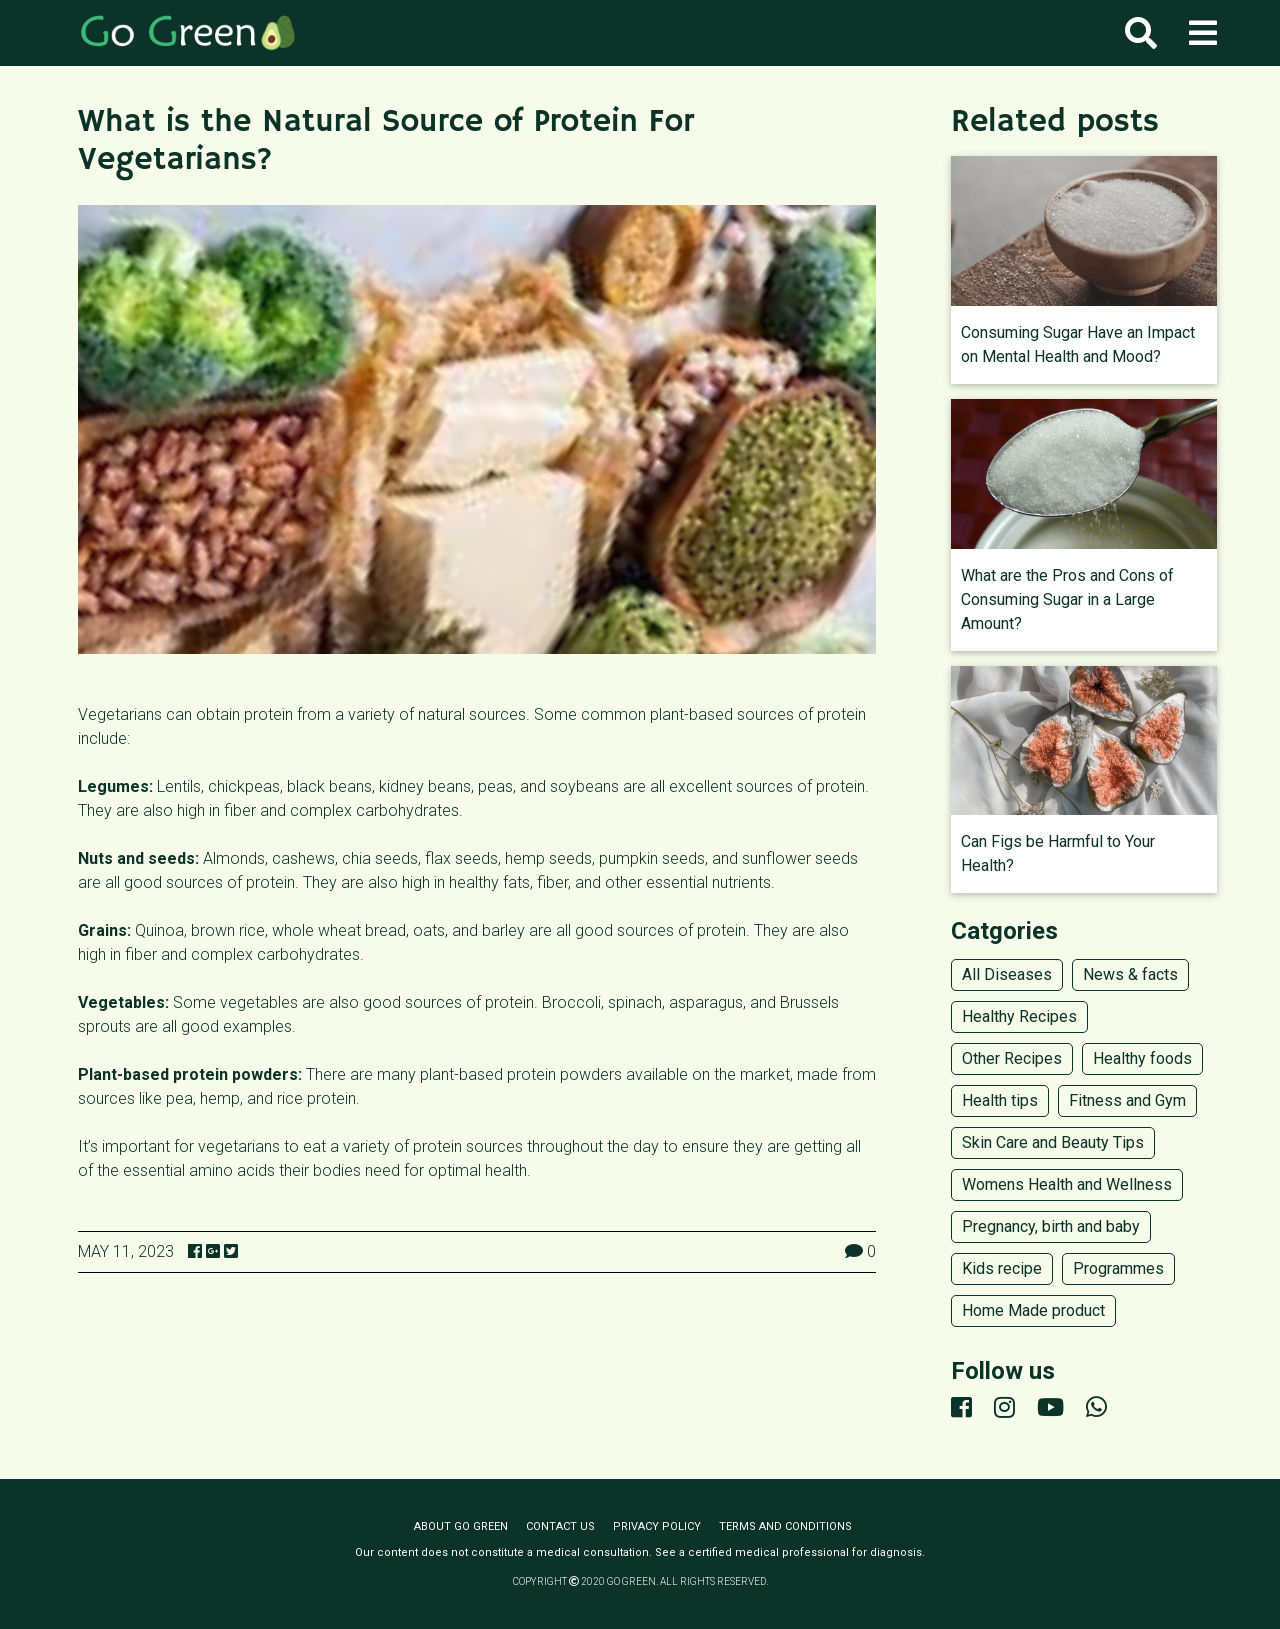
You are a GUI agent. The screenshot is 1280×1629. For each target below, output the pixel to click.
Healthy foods (1142, 1058)
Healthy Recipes (1019, 1016)
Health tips (1000, 1100)
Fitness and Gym (1127, 1100)
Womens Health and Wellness (1067, 1184)
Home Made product (1033, 1310)
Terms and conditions (785, 1526)
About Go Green (461, 1526)
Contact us (560, 1526)
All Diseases (1007, 974)
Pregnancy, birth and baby (1051, 1226)
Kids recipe (1002, 1268)
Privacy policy (657, 1526)
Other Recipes (1012, 1058)
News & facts (1130, 974)
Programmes (1118, 1268)
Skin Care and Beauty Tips (1053, 1142)
